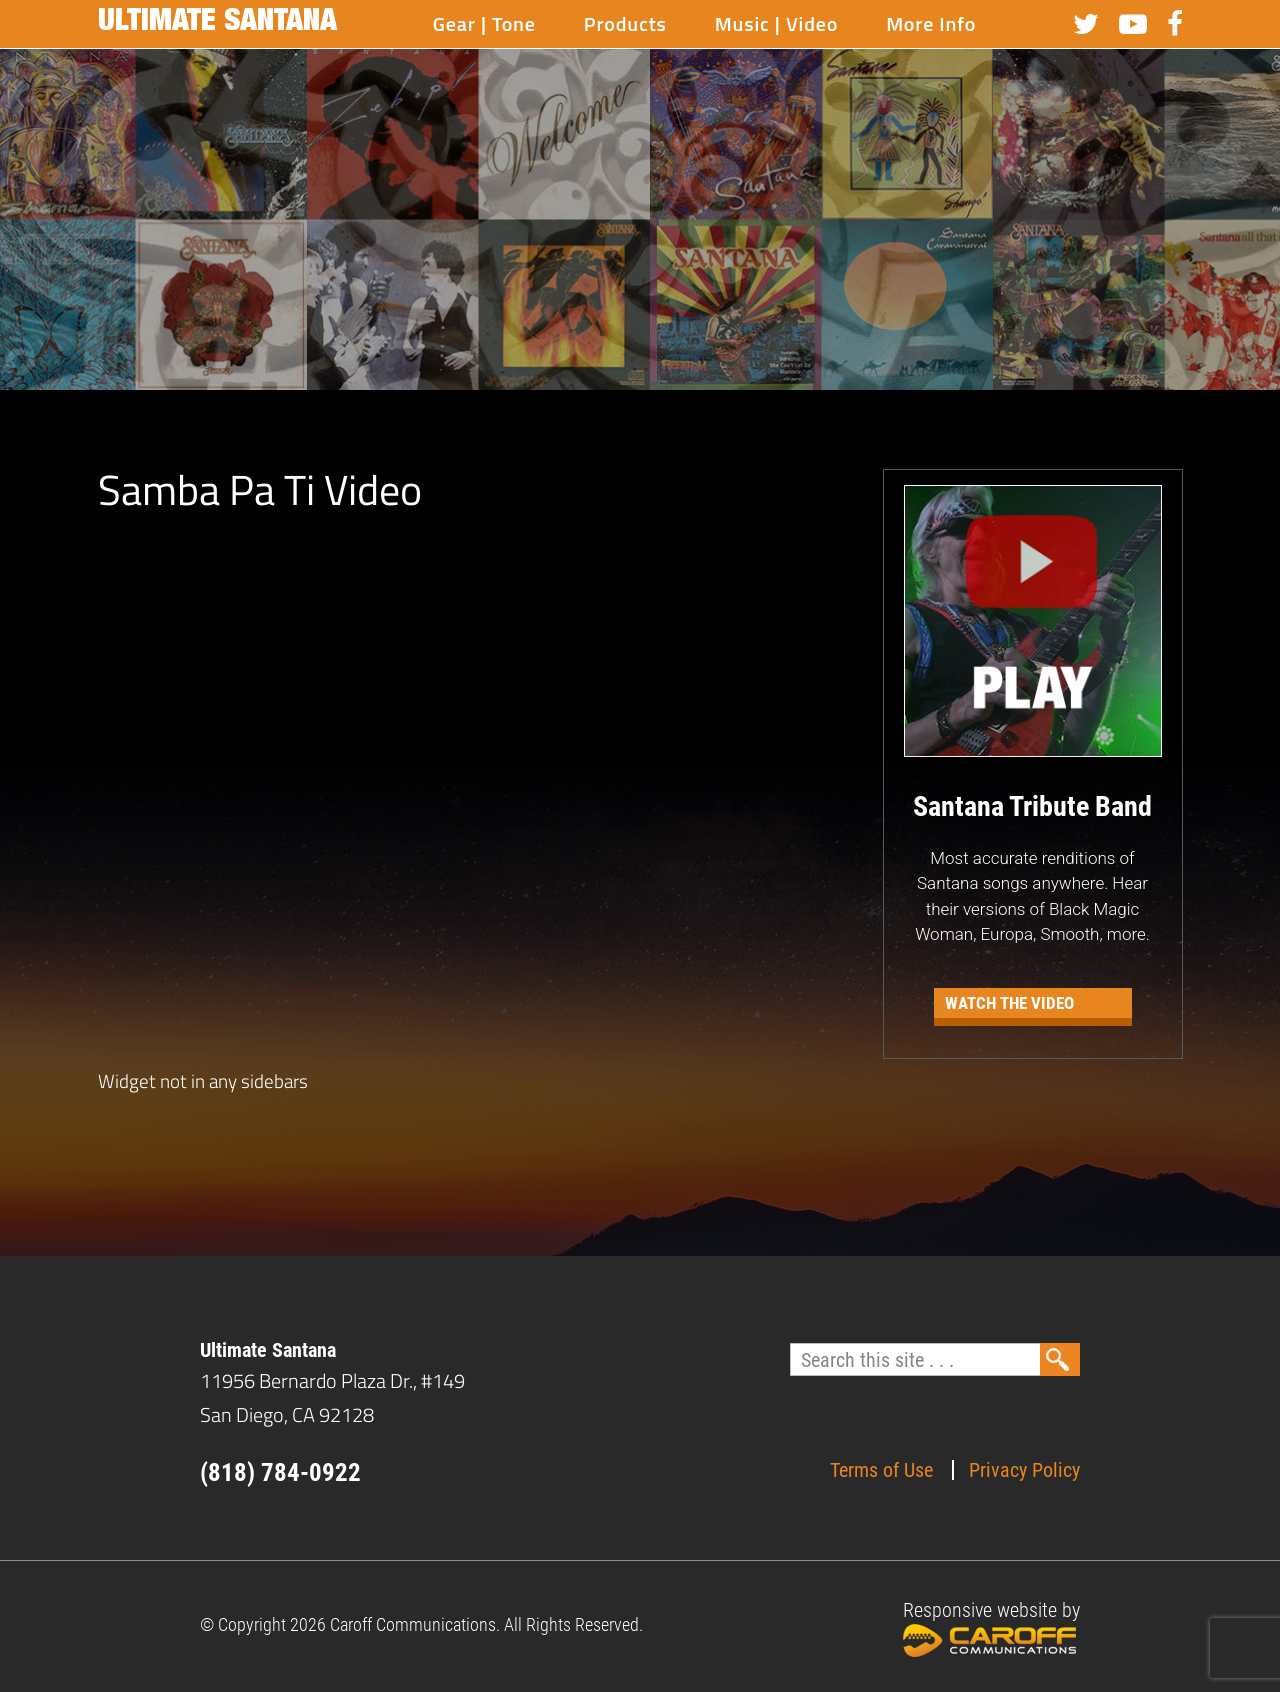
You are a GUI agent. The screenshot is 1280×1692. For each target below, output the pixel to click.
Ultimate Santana (217, 24)
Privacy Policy (1024, 1470)
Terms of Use (881, 1470)
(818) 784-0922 (280, 1472)
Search (1060, 1359)
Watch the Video (1009, 1003)
